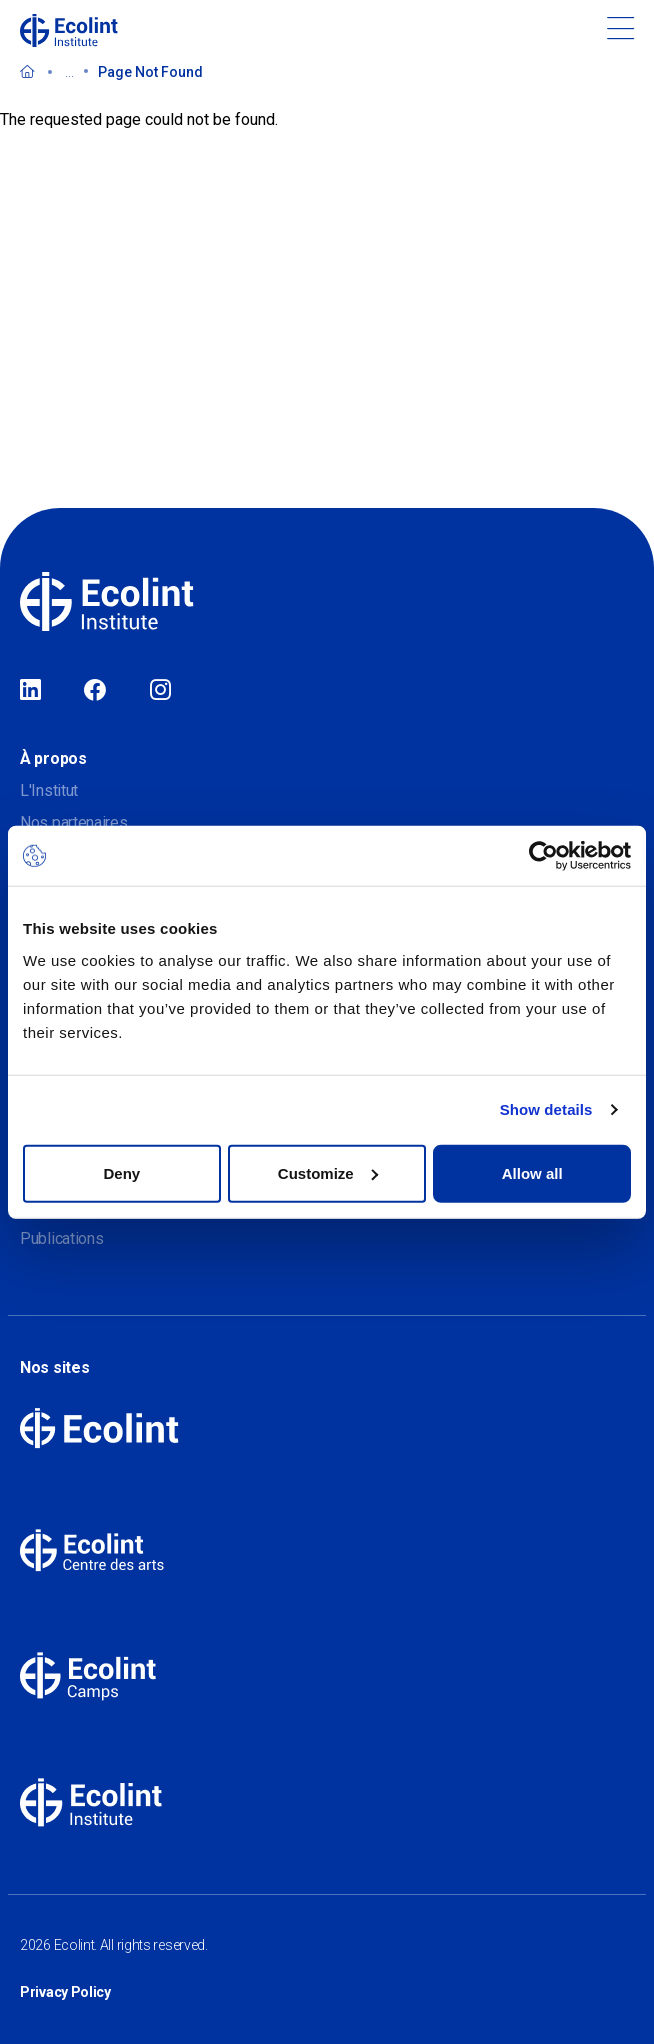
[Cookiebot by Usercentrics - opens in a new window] (543, 856)
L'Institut (49, 790)
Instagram (160, 691)
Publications (61, 1238)
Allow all (532, 1172)
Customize (328, 1172)
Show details (546, 1109)
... (69, 72)
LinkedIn (30, 691)
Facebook (95, 691)
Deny (121, 1172)
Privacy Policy (65, 1992)
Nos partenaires (74, 822)
